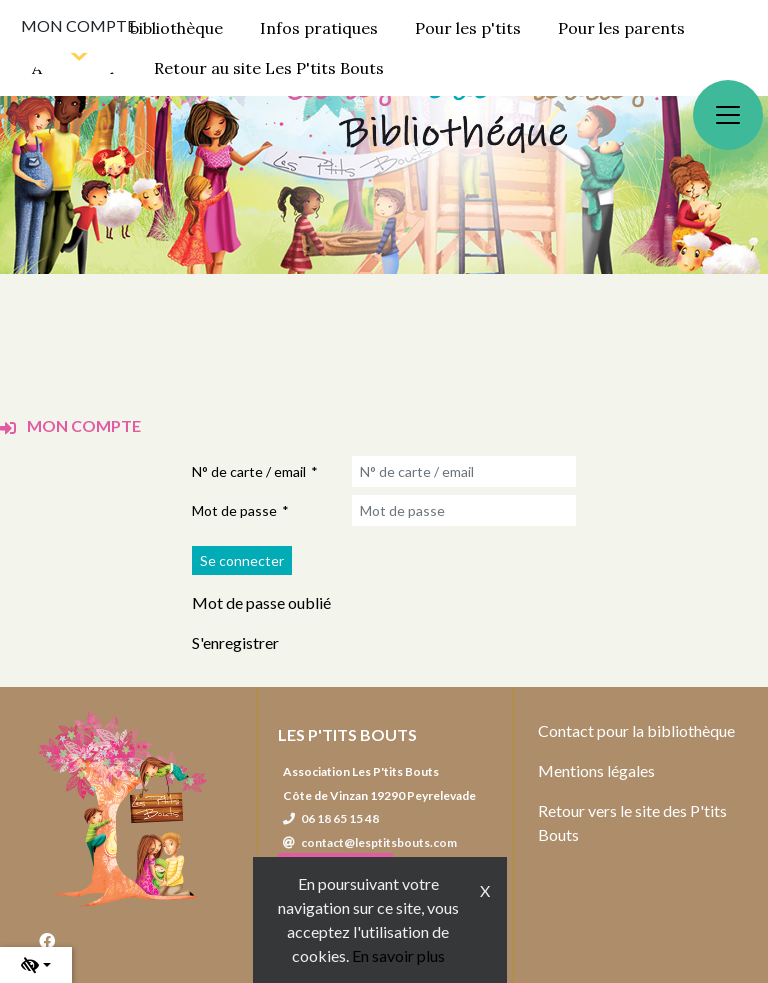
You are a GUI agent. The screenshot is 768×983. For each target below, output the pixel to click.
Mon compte (78, 25)
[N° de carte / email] (464, 471)
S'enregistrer (235, 642)
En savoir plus (398, 955)
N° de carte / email (249, 471)
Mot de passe (234, 510)
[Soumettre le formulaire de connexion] (242, 560)
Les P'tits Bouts (347, 734)
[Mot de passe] (464, 510)
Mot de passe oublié (261, 602)
